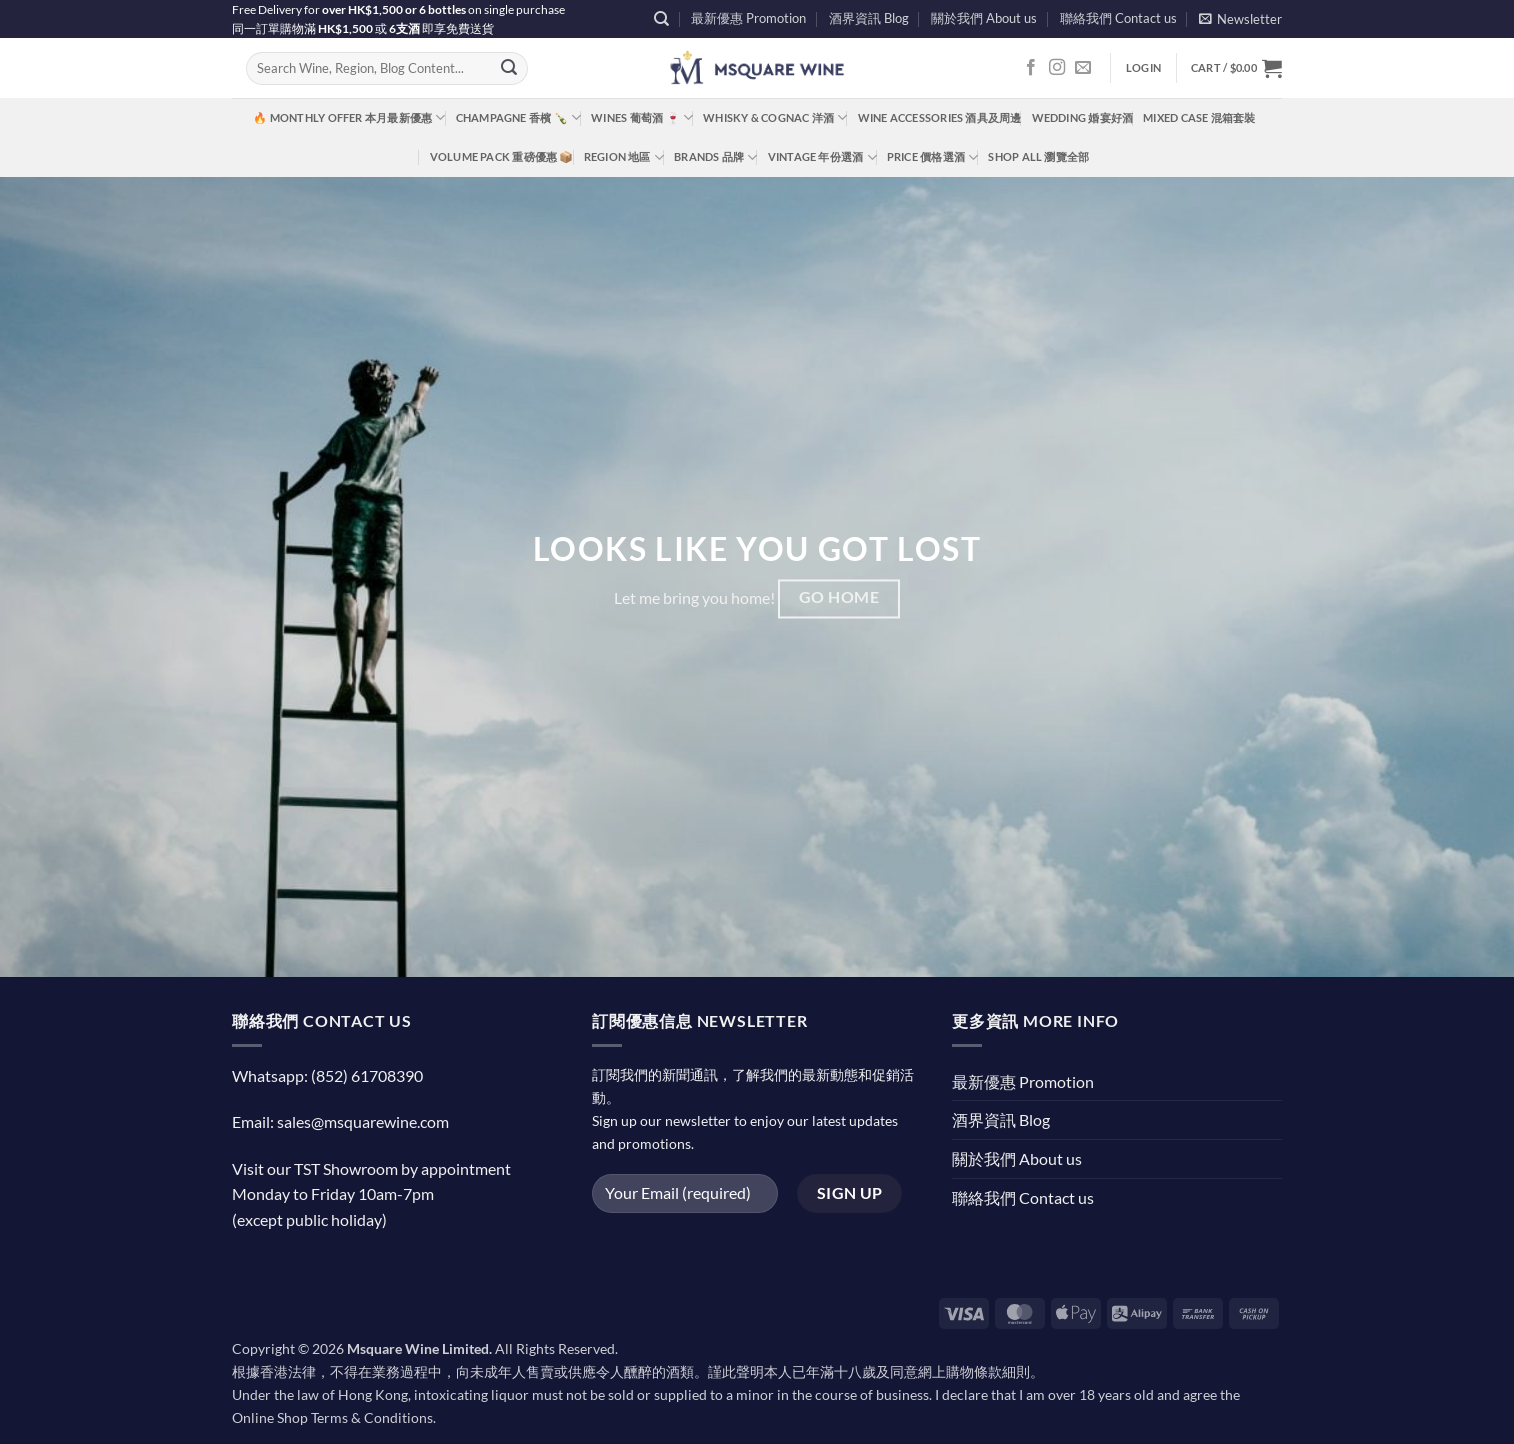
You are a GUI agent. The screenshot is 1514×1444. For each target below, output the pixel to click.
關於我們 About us (984, 18)
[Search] (661, 19)
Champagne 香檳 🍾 (519, 117)
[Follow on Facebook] (1031, 68)
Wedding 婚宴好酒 (1083, 117)
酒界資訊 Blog (869, 18)
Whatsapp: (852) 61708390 (327, 1075)
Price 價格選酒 (933, 157)
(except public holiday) (309, 1219)
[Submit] (509, 69)
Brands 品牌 (715, 157)
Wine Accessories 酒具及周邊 (940, 117)
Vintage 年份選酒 (822, 157)
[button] (1240, 18)
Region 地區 (624, 157)
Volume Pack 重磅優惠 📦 (502, 156)
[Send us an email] (1083, 68)
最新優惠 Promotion (748, 18)
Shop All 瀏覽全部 (1038, 156)
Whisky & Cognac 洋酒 (775, 117)
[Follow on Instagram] (1057, 68)
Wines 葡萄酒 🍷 (642, 117)
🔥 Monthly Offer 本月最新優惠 (349, 117)
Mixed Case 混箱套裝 (1199, 117)
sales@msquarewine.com (363, 1121)
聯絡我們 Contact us (1118, 18)
